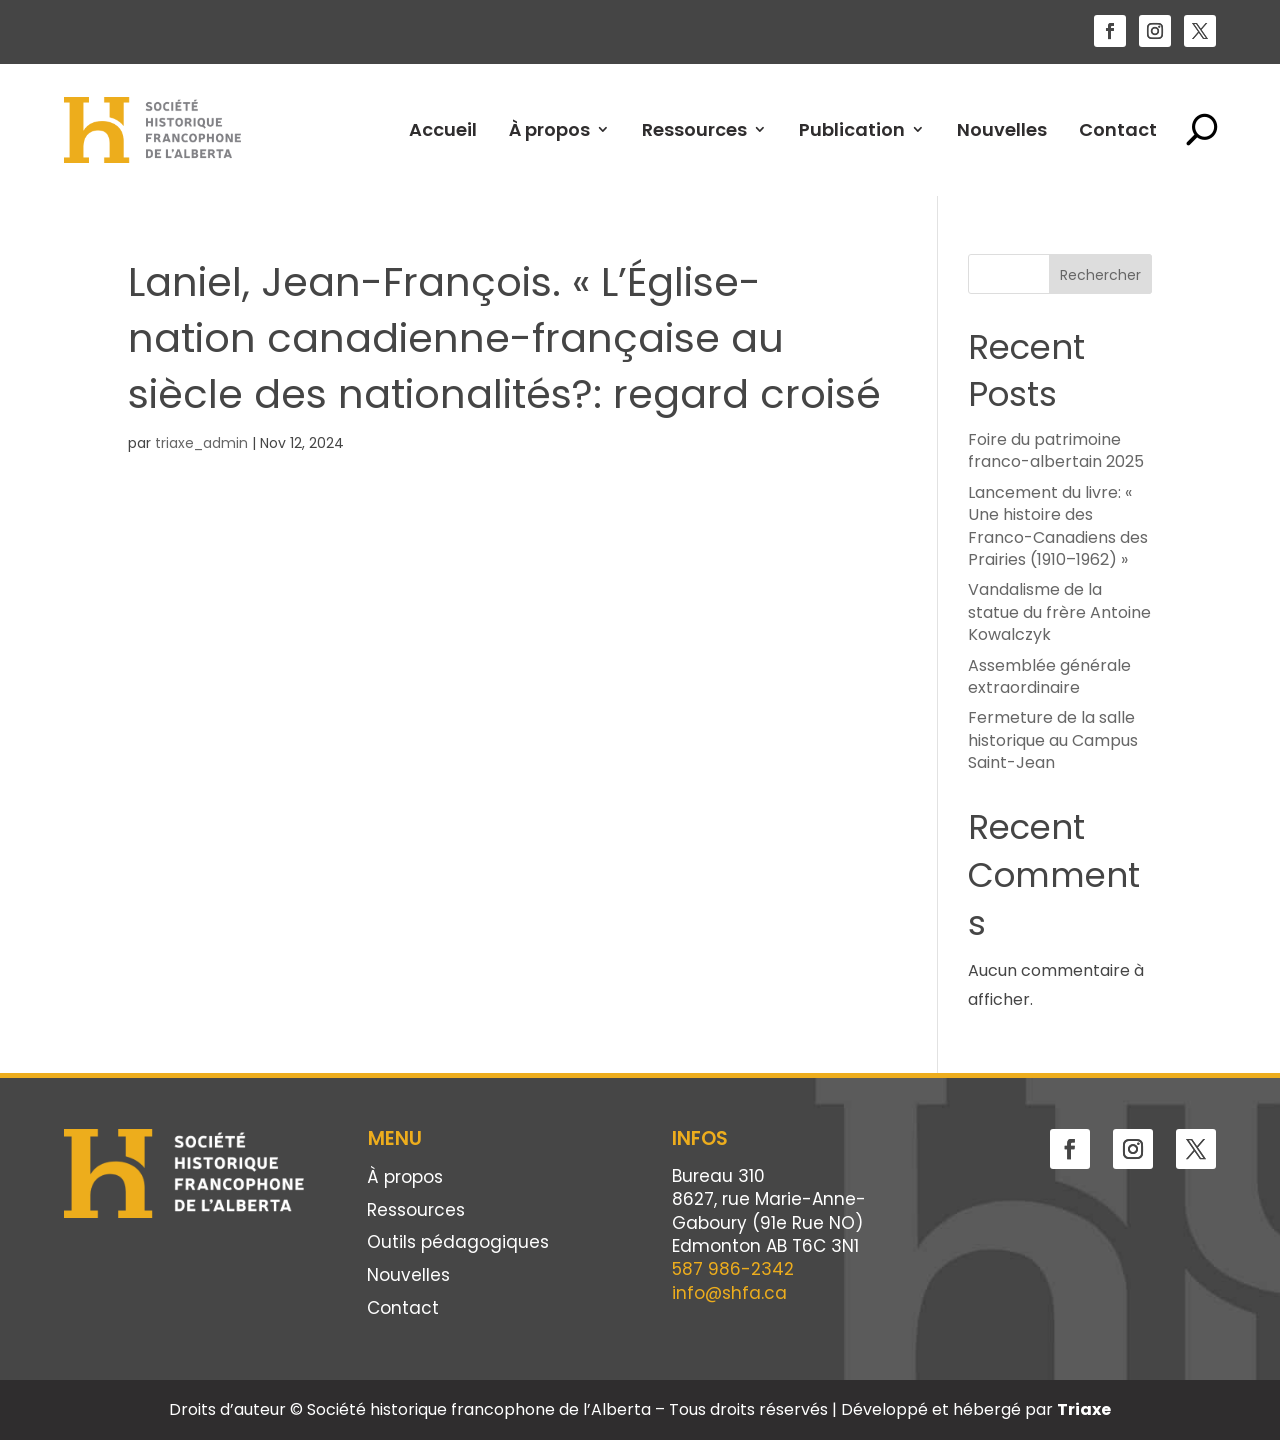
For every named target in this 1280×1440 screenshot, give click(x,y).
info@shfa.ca (729, 1293)
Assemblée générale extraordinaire (1049, 676)
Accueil (443, 129)
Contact (1118, 129)
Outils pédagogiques (458, 1243)
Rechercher (1100, 275)
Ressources (694, 129)
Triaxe (1084, 1409)
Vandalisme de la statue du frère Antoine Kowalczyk (1059, 612)
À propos (549, 129)
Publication (852, 129)
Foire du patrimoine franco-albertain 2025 (1056, 450)
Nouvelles (1002, 129)
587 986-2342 (733, 1269)
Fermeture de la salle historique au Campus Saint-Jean (1053, 740)
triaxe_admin (201, 443)
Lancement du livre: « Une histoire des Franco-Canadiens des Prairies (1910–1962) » (1058, 526)
